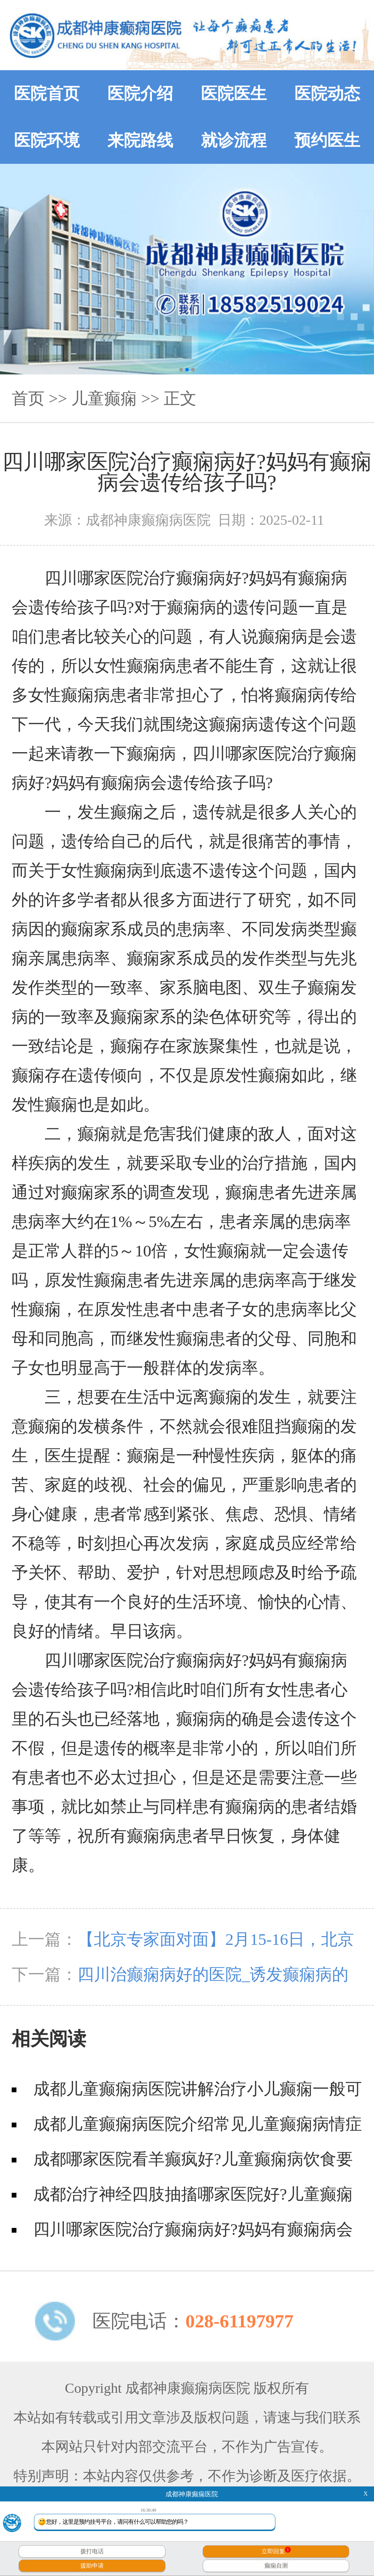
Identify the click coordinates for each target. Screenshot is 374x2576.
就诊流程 (234, 140)
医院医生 (234, 93)
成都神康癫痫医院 (191, 2494)
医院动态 (327, 93)
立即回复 (276, 2550)
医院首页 (47, 93)
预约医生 (327, 140)
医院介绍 (140, 93)
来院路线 (140, 140)
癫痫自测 (276, 2565)
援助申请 (92, 2565)
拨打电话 (92, 2551)
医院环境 (47, 140)
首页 (28, 398)
